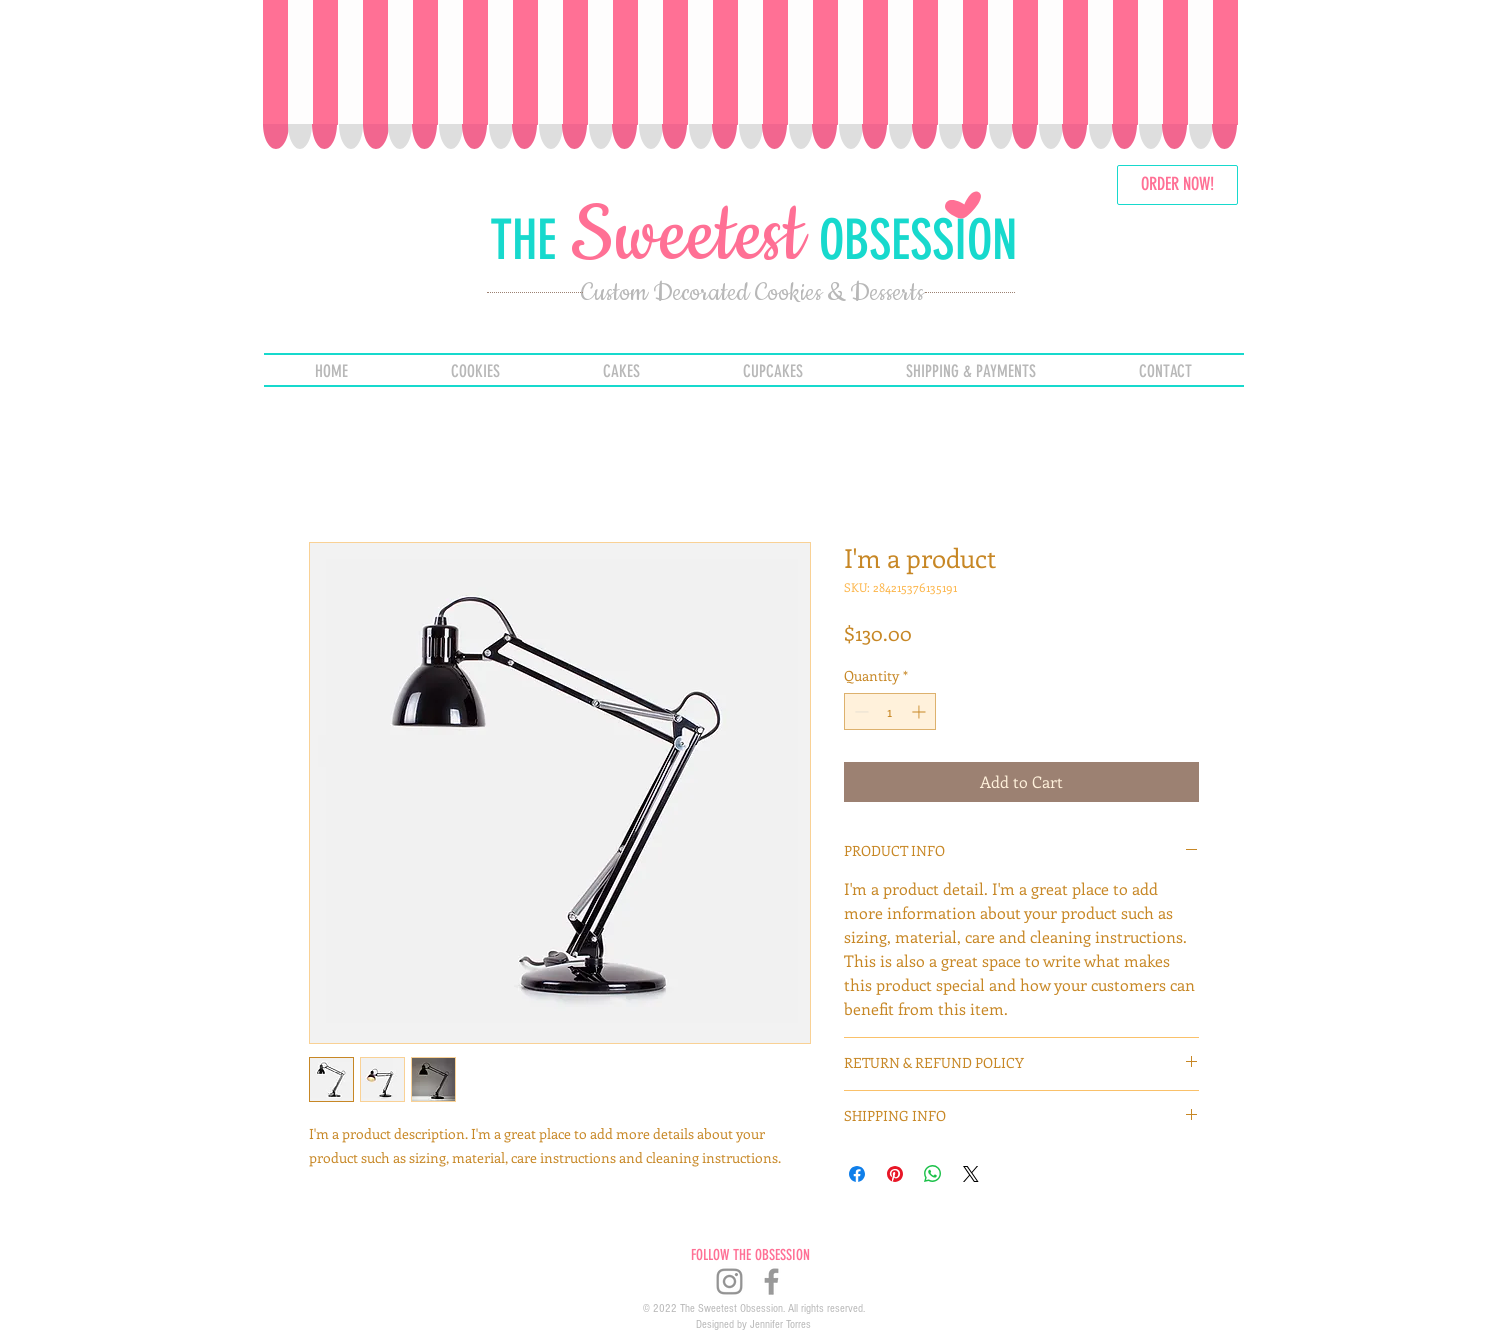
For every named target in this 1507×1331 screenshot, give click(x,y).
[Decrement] (859, 711)
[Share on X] (971, 1174)
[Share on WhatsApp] (933, 1174)
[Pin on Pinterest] (895, 1174)
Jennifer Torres (780, 1324)
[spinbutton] (890, 711)
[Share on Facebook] (857, 1174)
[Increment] (920, 711)
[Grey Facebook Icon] (771, 1281)
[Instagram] (729, 1281)
